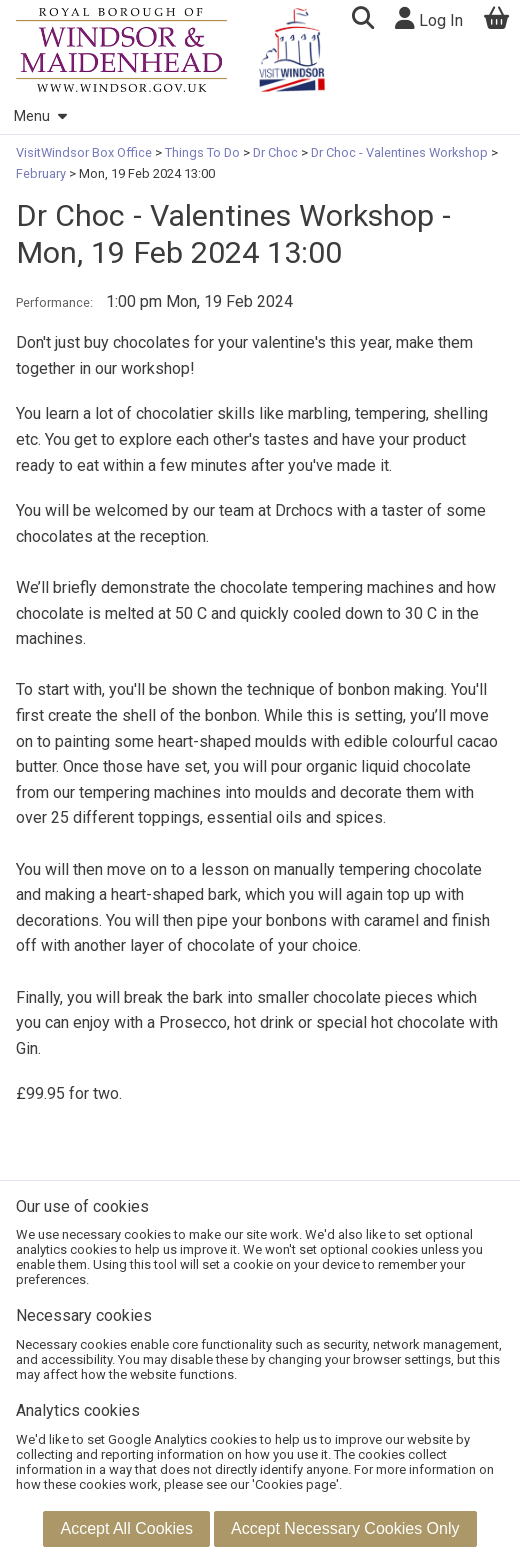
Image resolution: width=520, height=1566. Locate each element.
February (42, 173)
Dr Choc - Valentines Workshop (399, 152)
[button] (362, 20)
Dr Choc (275, 152)
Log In (429, 18)
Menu (40, 116)
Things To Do (202, 152)
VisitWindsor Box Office (85, 152)
